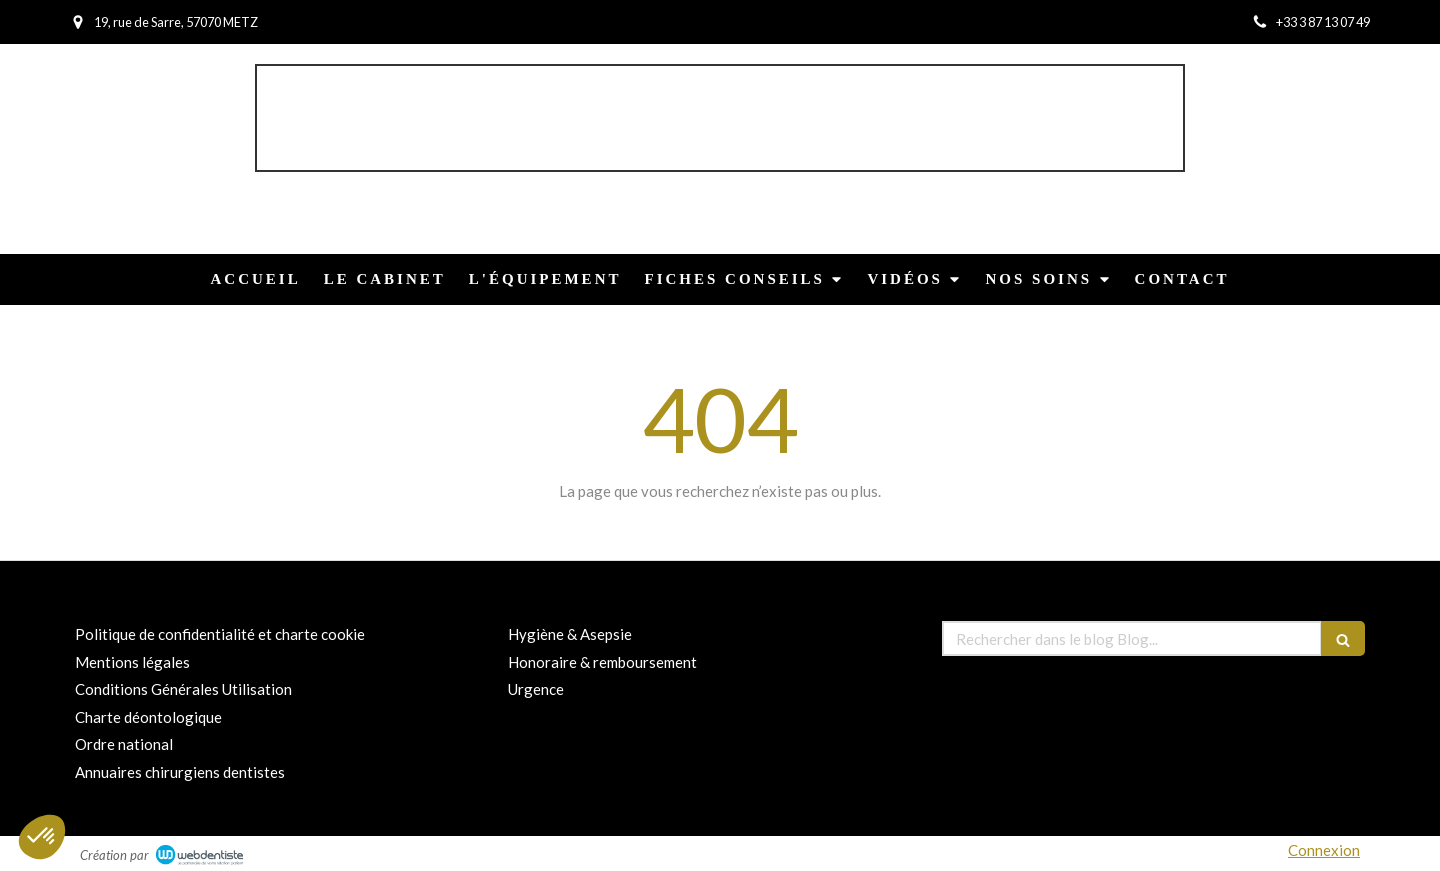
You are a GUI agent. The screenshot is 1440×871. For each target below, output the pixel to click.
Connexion (1324, 850)
